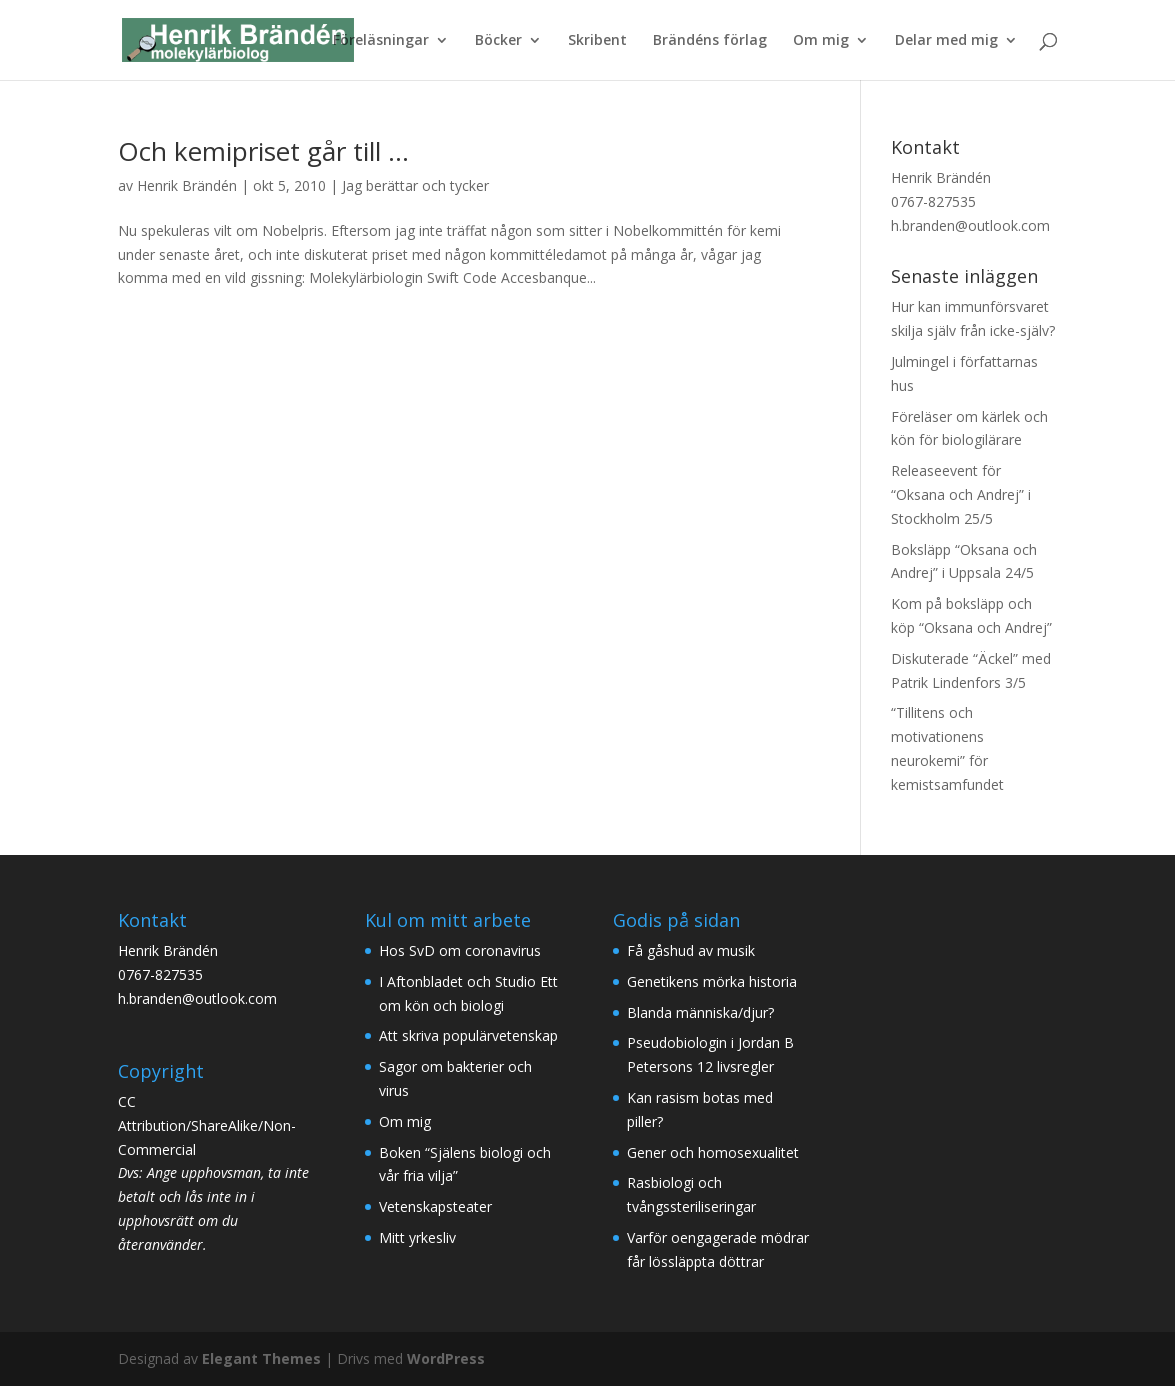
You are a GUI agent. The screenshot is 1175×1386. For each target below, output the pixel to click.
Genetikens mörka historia (712, 981)
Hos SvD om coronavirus (460, 950)
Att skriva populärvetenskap (468, 1035)
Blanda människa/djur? (700, 1012)
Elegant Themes (261, 1358)
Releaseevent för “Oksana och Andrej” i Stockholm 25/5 (961, 494)
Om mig (821, 41)
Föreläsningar (381, 41)
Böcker (498, 41)
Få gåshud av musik (691, 950)
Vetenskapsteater (435, 1206)
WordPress (446, 1358)
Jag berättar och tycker (415, 185)
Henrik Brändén (187, 185)
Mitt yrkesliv (417, 1237)
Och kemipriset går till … (263, 151)
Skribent (597, 41)
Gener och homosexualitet (713, 1152)
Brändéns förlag (710, 41)
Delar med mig (946, 41)
